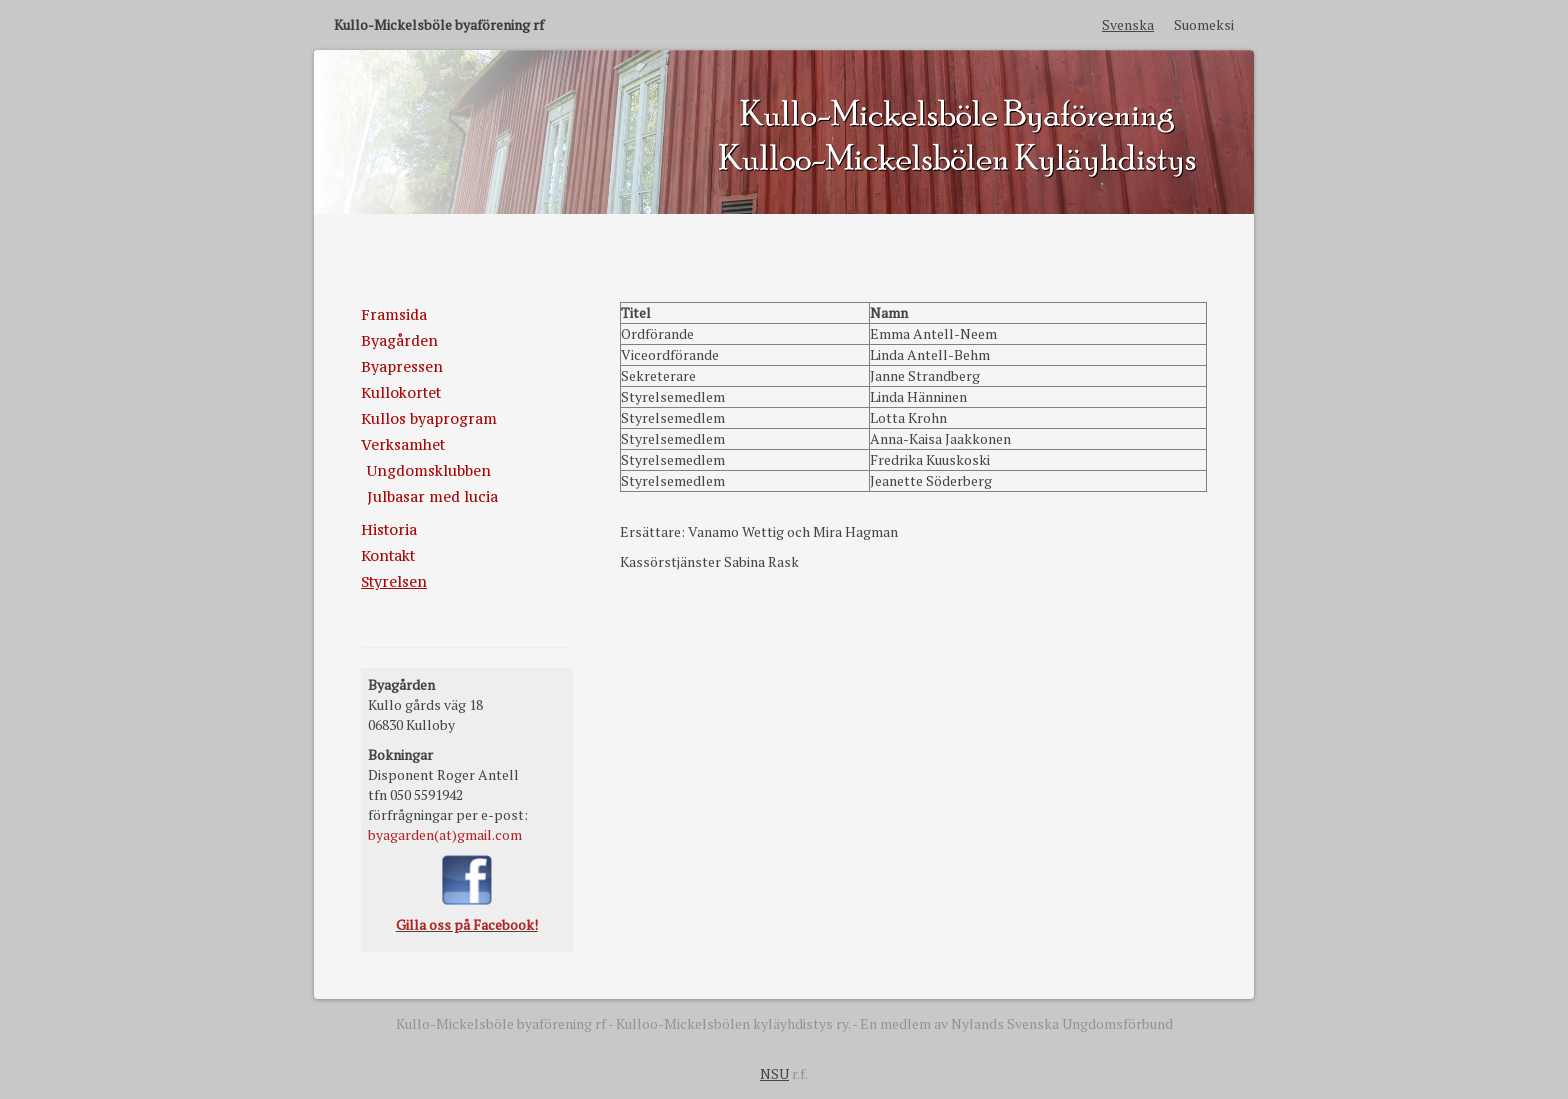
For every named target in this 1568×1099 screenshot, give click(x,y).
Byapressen (402, 366)
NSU (774, 1073)
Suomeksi (1204, 24)
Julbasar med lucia (432, 496)
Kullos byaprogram (429, 418)
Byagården (399, 340)
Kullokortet (401, 392)
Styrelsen (394, 581)
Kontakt (388, 555)
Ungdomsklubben (429, 470)
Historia (389, 529)
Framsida (394, 314)
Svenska (1128, 24)
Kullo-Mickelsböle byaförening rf (439, 24)
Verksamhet (403, 444)
